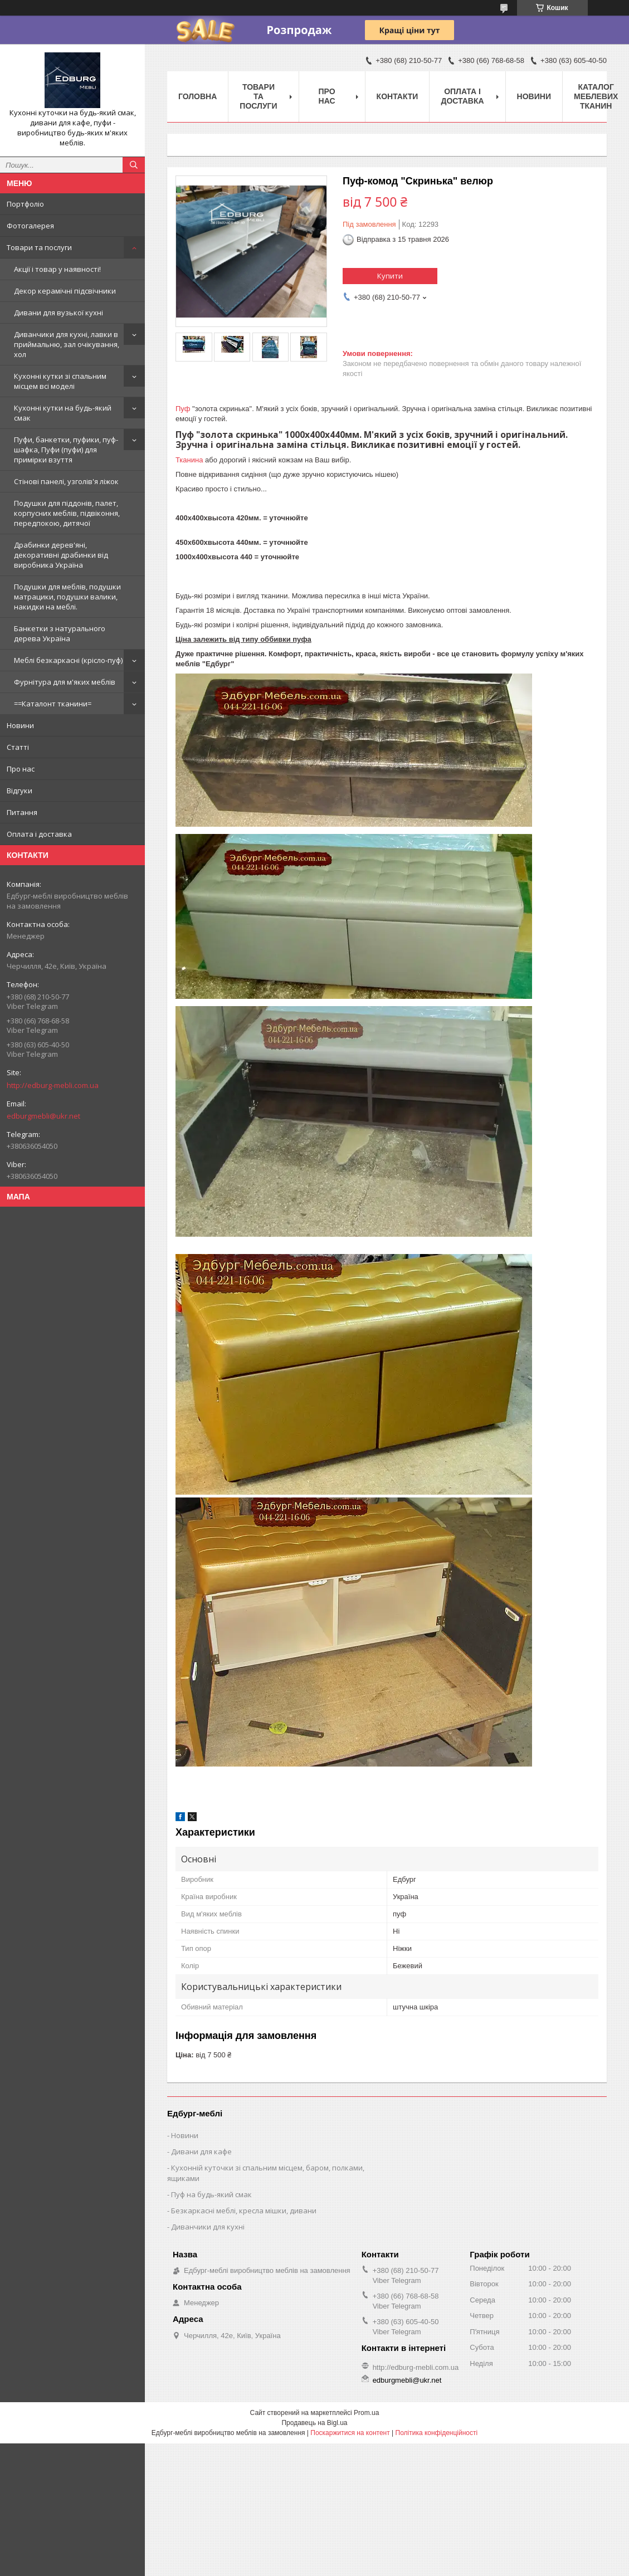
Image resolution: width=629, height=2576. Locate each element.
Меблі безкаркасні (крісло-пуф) (68, 660)
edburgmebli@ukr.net (43, 1116)
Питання (22, 812)
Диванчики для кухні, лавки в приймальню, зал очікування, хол (66, 344)
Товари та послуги (39, 247)
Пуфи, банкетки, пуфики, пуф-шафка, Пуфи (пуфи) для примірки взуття (66, 450)
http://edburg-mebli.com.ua (53, 1085)
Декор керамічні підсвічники (65, 291)
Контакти (397, 96)
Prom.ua (366, 2413)
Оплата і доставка (39, 834)
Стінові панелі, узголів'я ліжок (66, 481)
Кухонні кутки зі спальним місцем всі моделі (60, 381)
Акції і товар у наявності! (57, 269)
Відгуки (19, 791)
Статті (18, 747)
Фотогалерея (30, 226)
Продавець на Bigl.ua (314, 2423)
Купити (390, 276)
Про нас (21, 769)
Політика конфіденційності (437, 2433)
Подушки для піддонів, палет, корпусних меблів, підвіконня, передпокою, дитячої (67, 513)
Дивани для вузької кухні (58, 313)
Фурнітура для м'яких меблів (64, 682)
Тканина (189, 460)
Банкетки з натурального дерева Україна (59, 633)
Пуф (182, 408)
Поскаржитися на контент (349, 2433)
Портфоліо (25, 204)
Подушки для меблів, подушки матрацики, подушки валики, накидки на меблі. (67, 597)
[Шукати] (134, 165)
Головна (197, 96)
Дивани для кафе (201, 2151)
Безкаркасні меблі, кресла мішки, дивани (243, 2211)
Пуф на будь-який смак (211, 2194)
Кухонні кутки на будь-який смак (62, 413)
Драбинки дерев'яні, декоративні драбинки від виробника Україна (61, 555)
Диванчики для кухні (208, 2227)
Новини (20, 725)
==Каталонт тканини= (52, 704)
